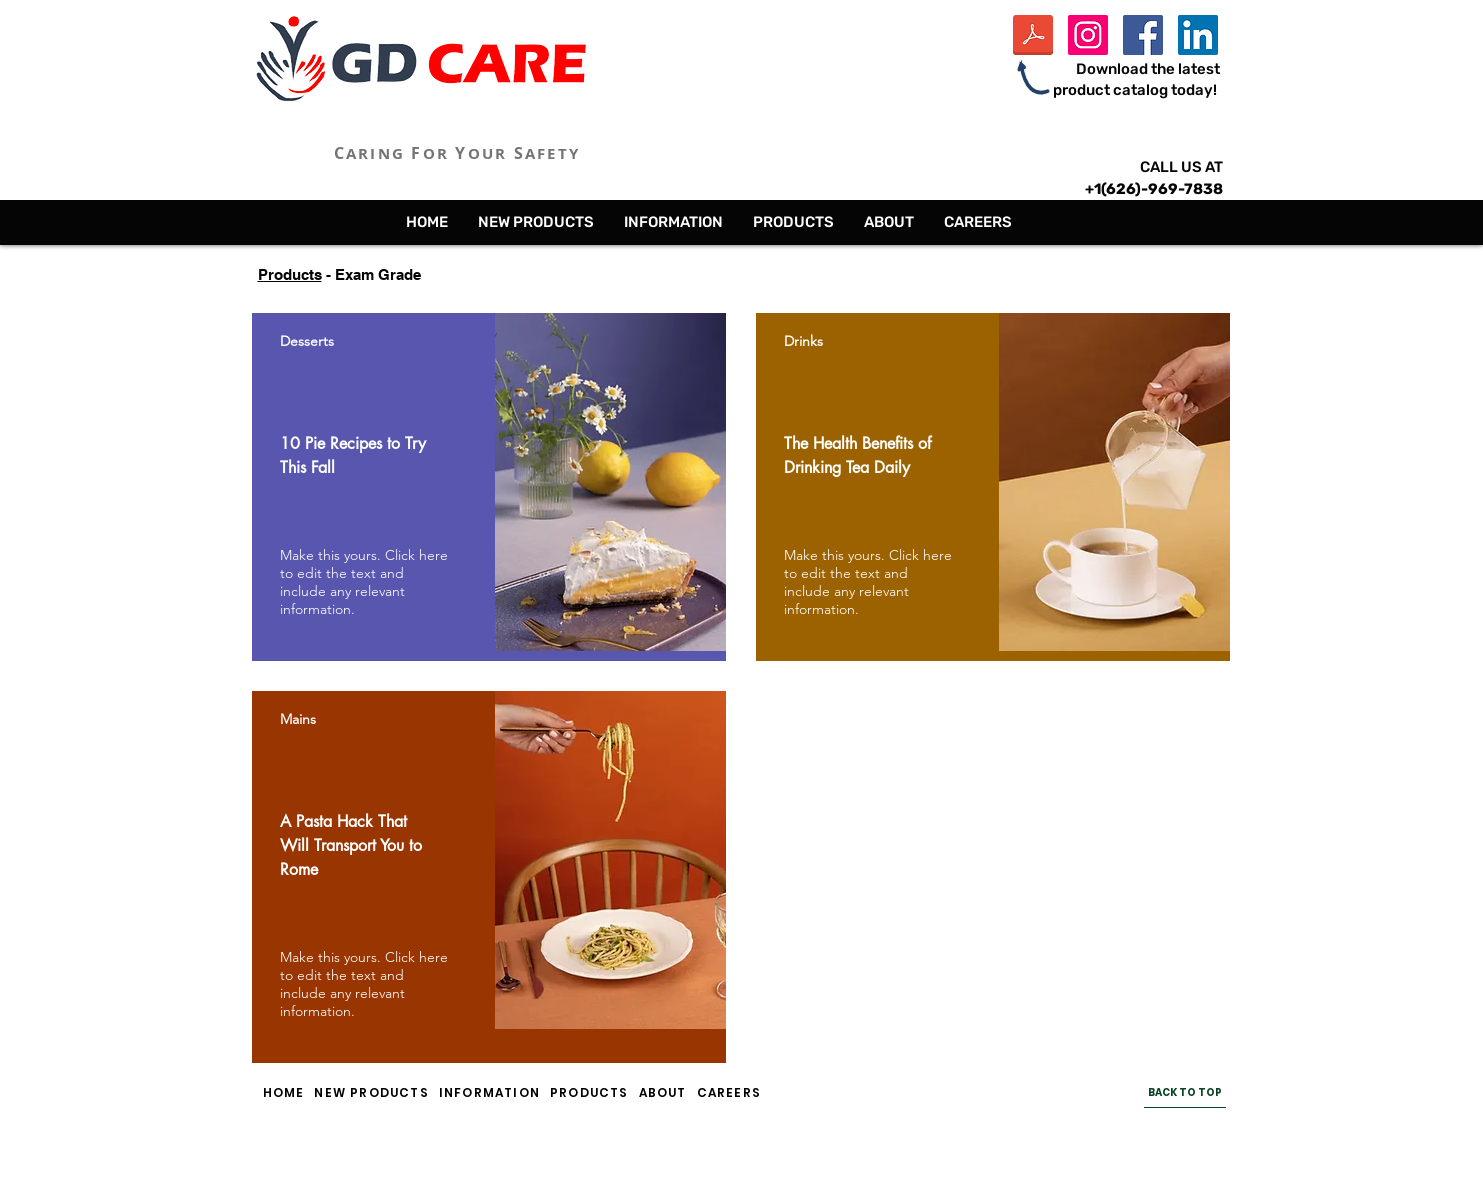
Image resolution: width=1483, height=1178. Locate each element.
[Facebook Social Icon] (1143, 35)
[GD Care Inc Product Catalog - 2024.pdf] (1033, 37)
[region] (489, 487)
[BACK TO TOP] (1185, 1093)
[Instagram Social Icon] (1088, 35)
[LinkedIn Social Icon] (1198, 35)
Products (290, 274)
